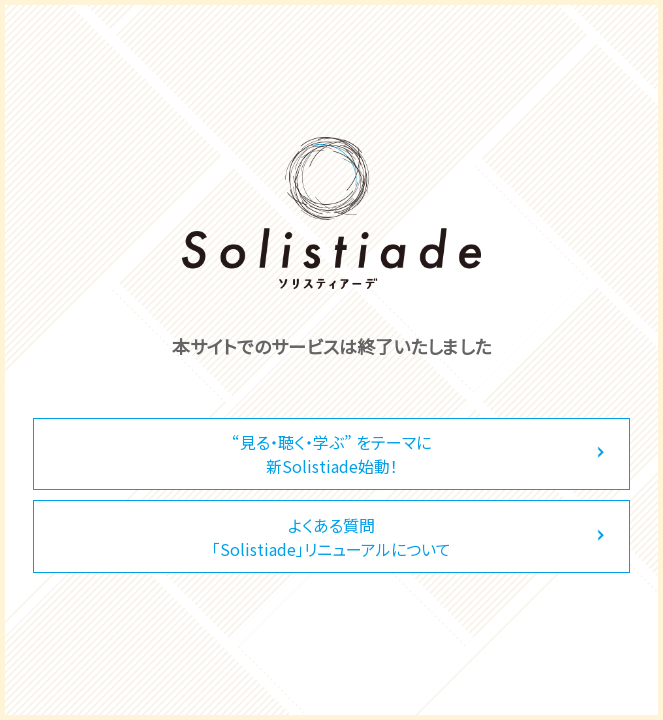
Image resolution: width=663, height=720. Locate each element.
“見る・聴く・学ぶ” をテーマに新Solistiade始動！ (331, 454)
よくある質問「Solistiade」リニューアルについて (331, 537)
